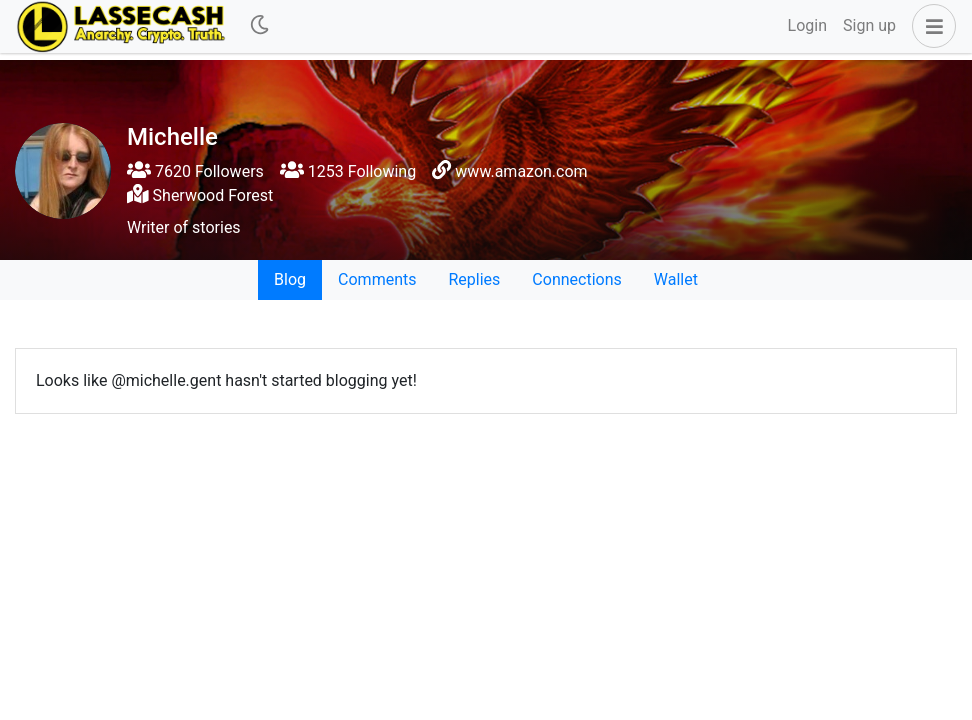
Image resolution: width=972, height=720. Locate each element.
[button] (930, 26)
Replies (474, 279)
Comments (377, 279)
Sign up (869, 25)
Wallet (676, 279)
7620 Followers (195, 171)
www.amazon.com (521, 171)
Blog (290, 279)
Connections (576, 279)
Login (807, 25)
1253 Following (348, 171)
